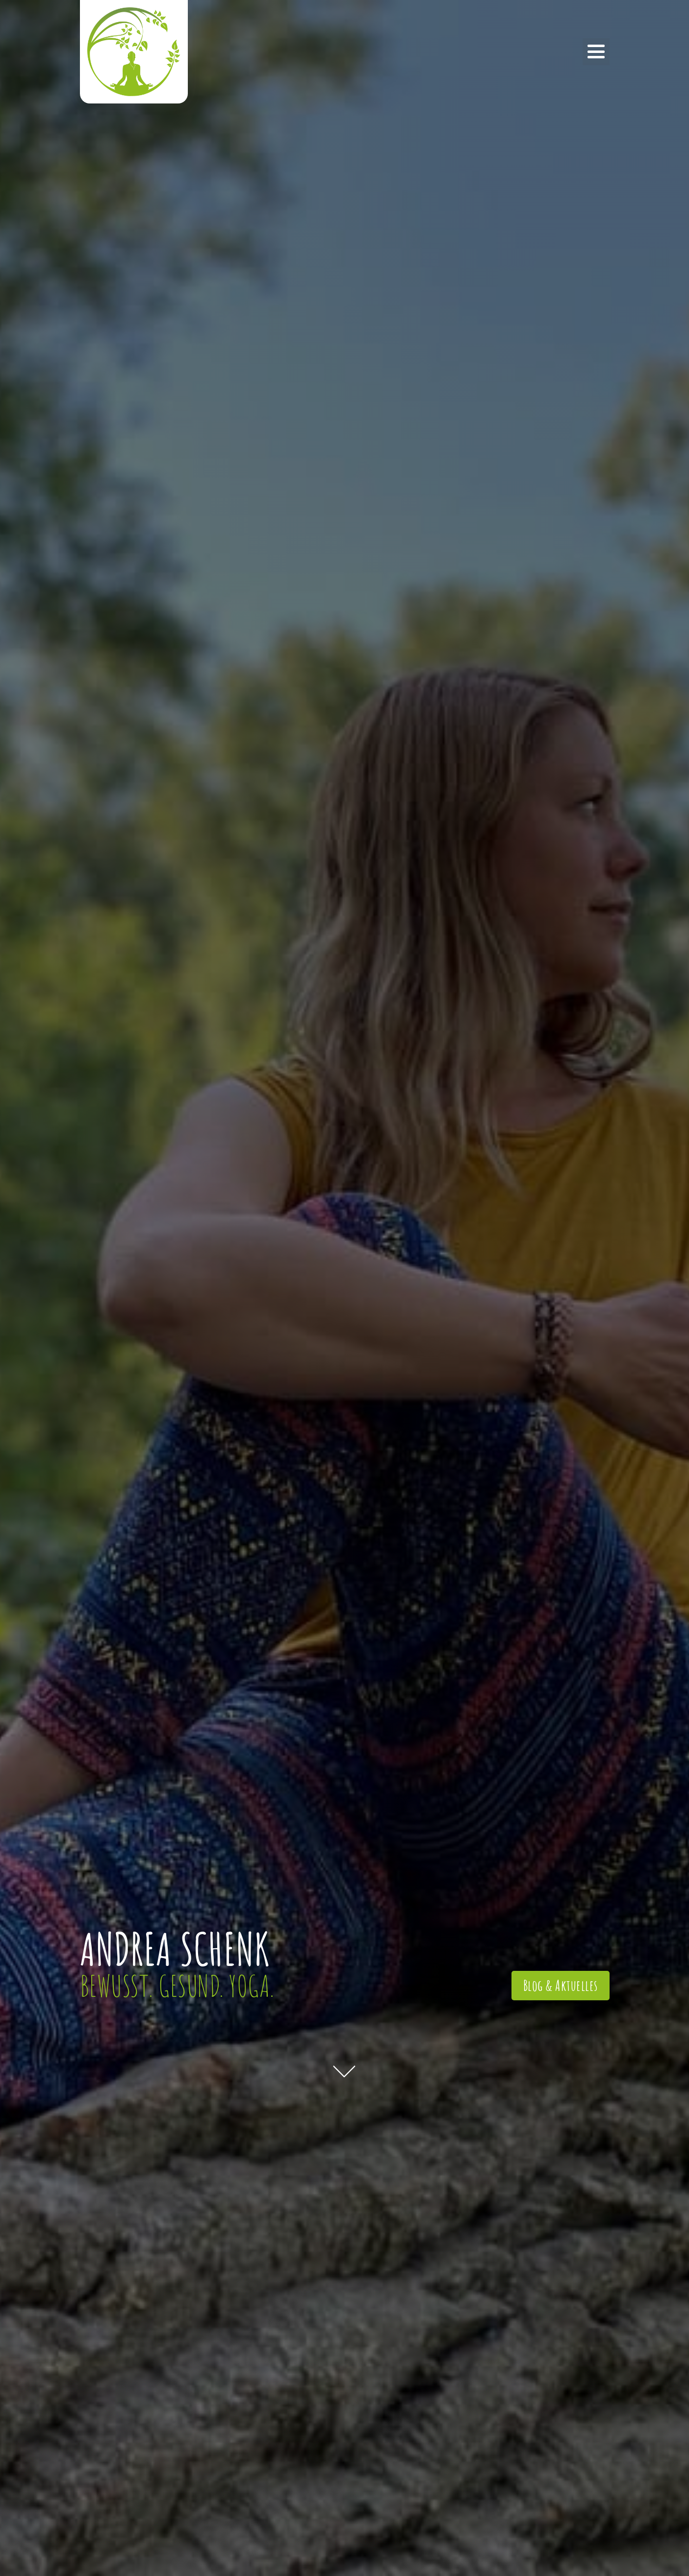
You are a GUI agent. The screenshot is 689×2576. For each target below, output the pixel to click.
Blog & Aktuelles (560, 1985)
